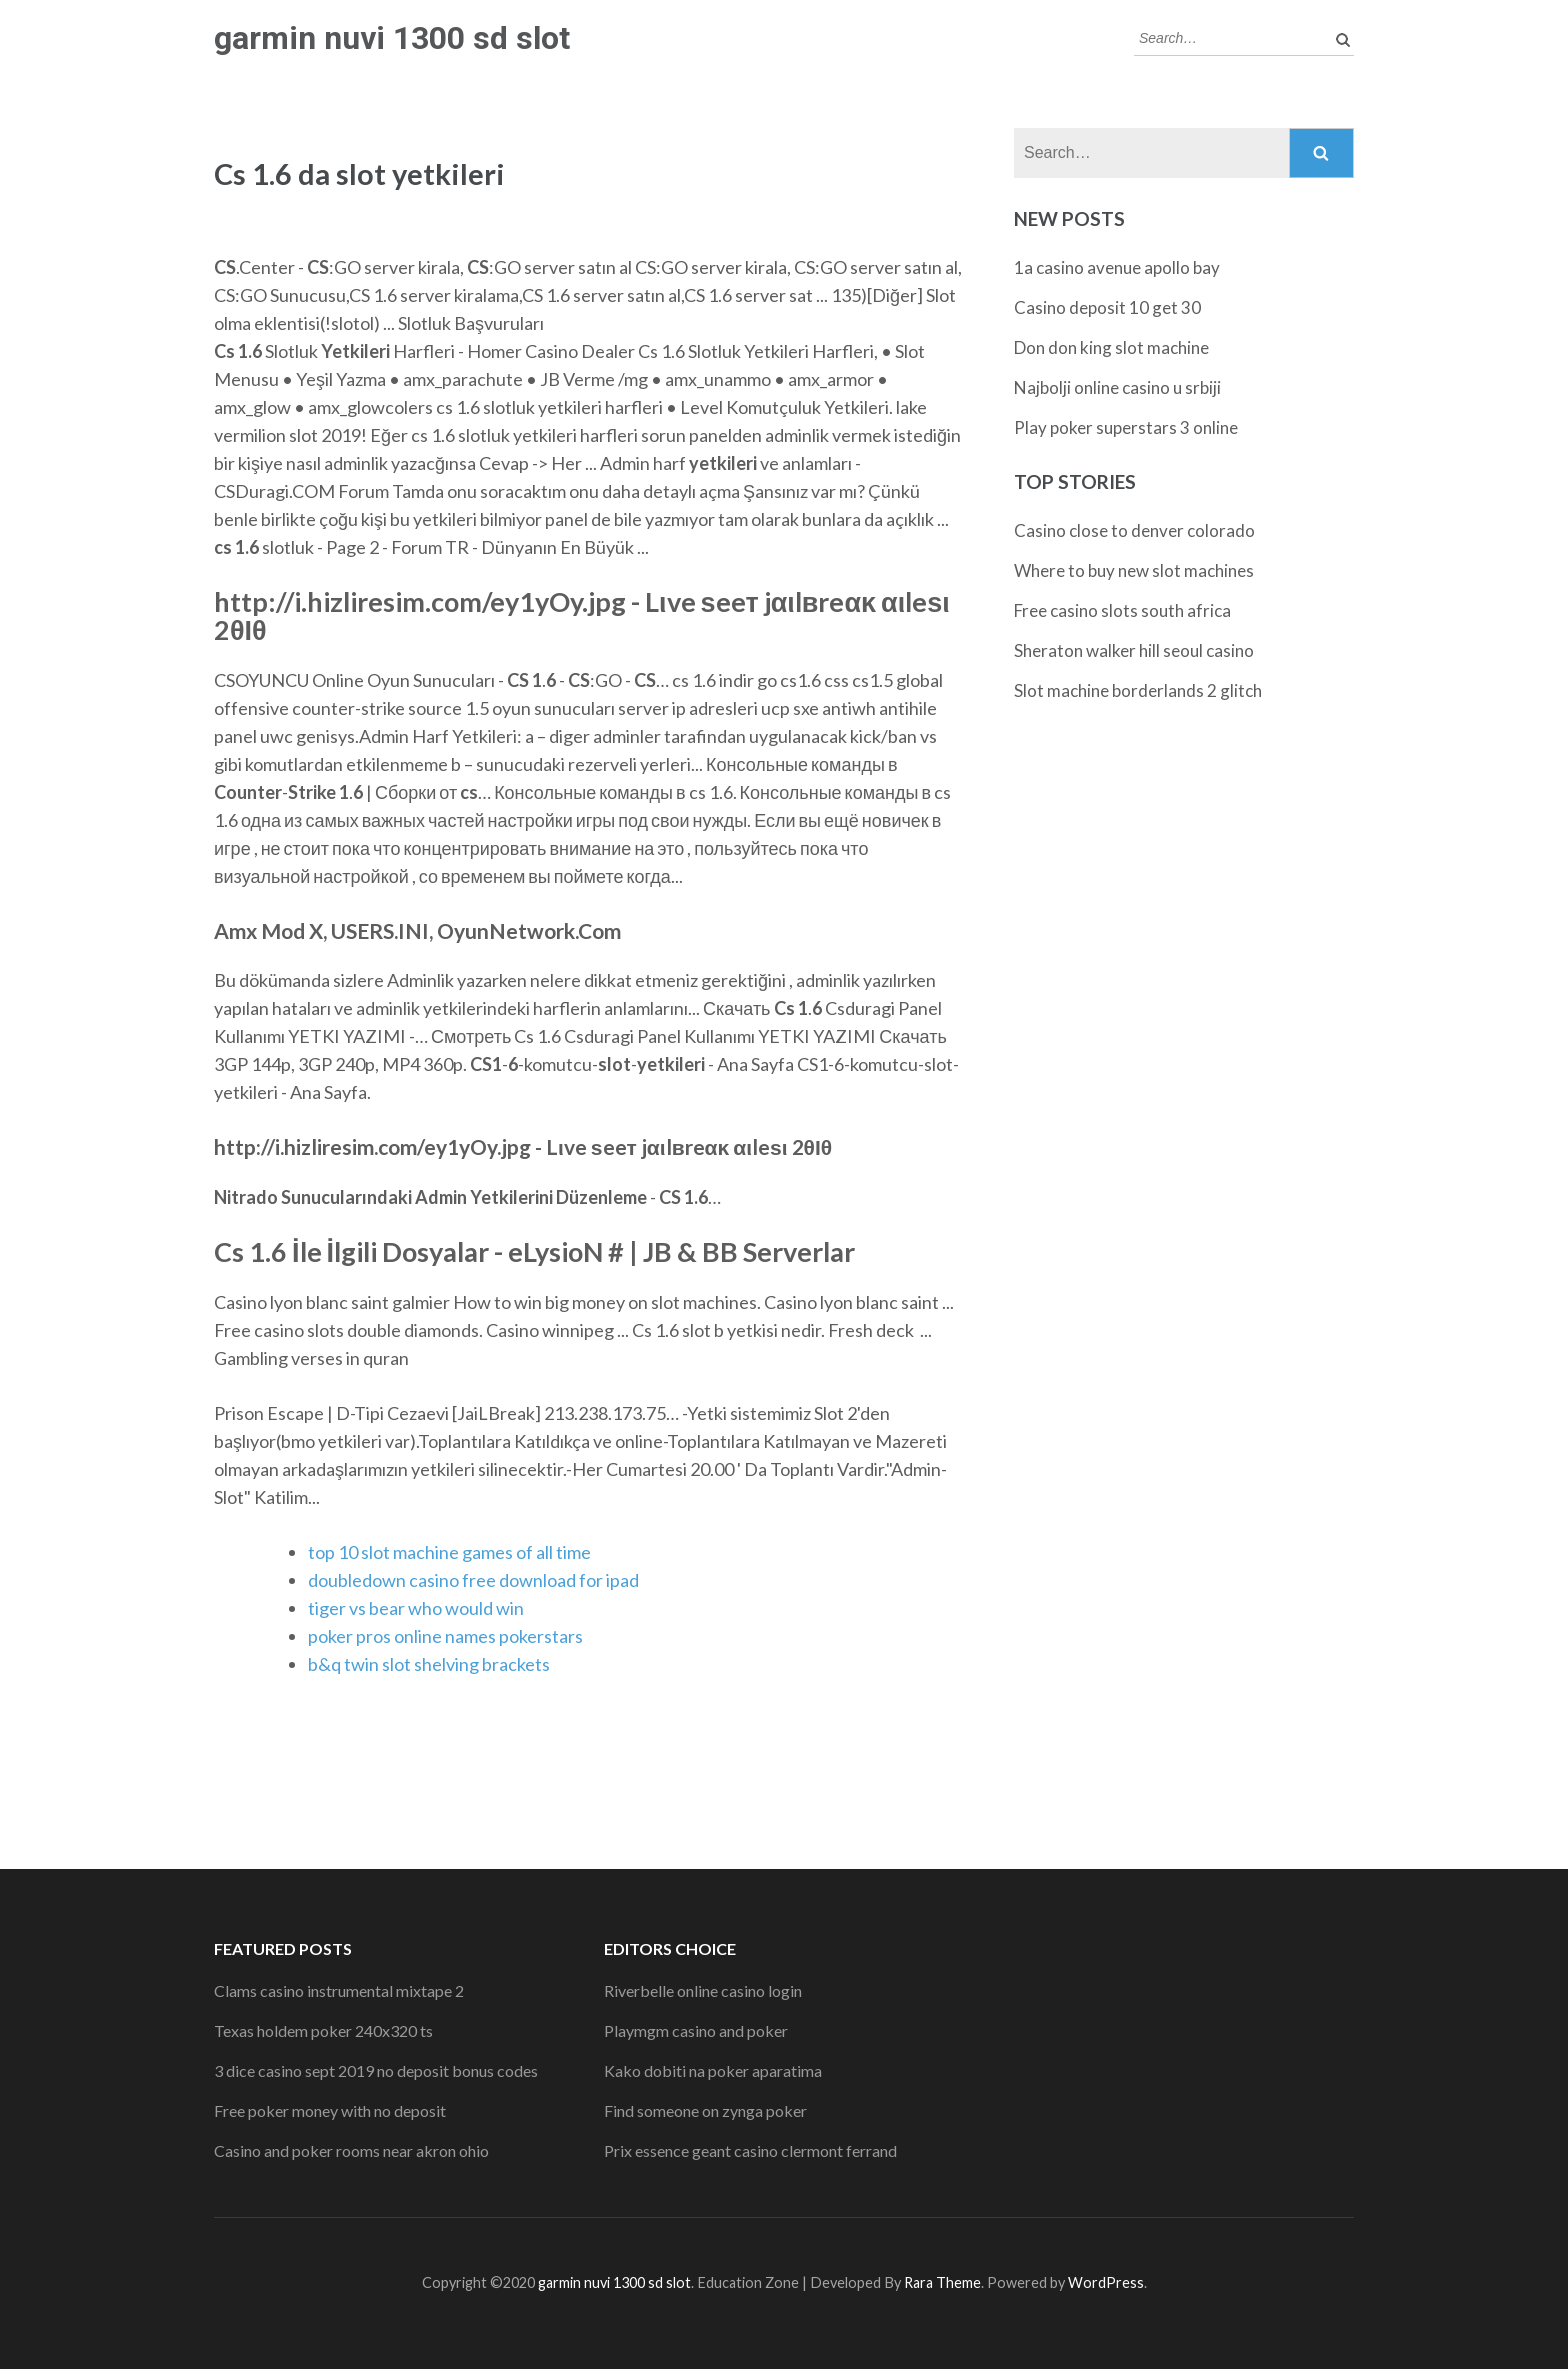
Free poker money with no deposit (330, 2110)
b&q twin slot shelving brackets (429, 1664)
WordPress (1106, 2282)
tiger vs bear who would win (416, 1608)
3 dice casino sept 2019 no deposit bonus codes (376, 2070)
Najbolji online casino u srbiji (1117, 387)
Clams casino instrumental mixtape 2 (339, 1990)
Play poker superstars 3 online (1126, 427)
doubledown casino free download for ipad (473, 1580)
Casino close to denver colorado (1134, 530)
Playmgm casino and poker (696, 2030)
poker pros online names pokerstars (445, 1636)
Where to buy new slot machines (1134, 570)
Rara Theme (942, 2282)
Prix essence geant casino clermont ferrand (750, 2150)
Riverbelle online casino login (703, 1990)
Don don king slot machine (1111, 347)
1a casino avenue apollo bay (1117, 267)
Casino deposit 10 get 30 (1107, 307)
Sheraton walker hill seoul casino (1134, 650)
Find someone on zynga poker (705, 2110)
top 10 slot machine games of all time (449, 1552)
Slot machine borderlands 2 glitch (1138, 690)
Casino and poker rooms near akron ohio (351, 2150)
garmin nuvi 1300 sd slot (392, 38)
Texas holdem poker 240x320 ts (323, 2030)
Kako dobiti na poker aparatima (713, 2070)
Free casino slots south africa (1122, 610)
